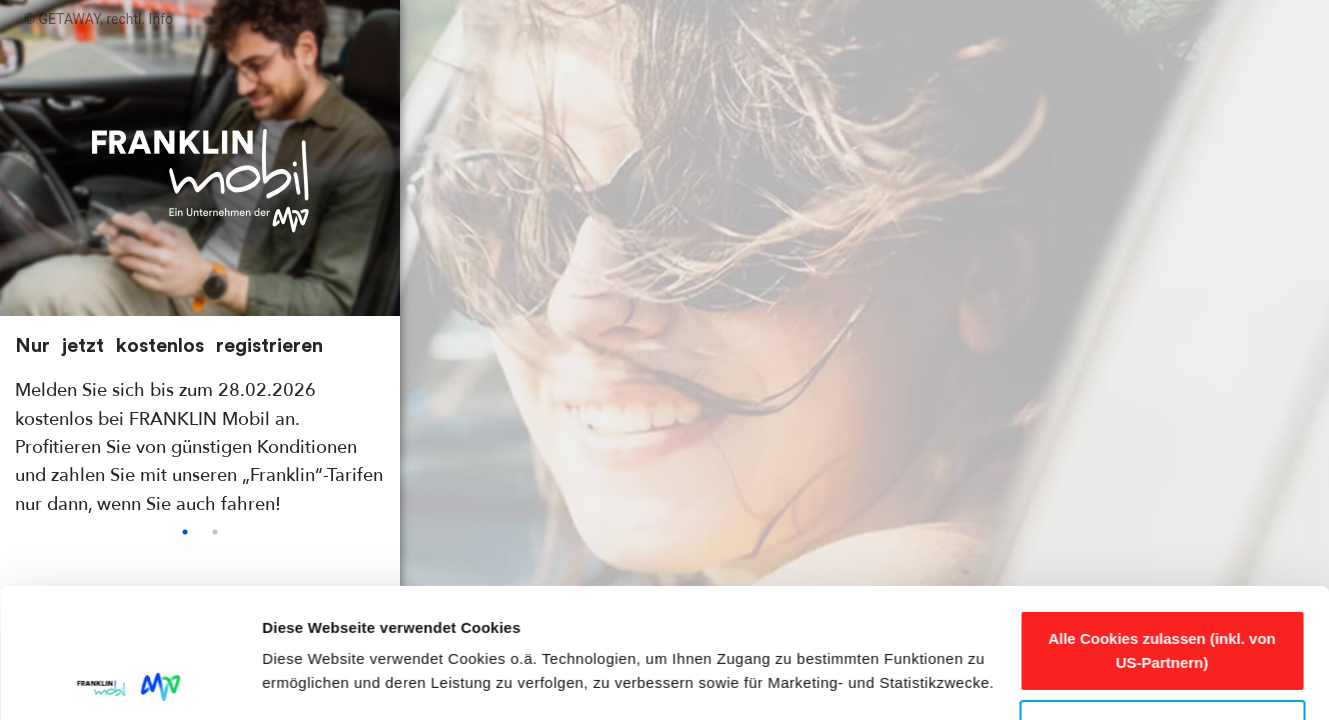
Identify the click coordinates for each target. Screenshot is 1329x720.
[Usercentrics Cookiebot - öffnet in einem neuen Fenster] (129, 681)
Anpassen (1163, 598)
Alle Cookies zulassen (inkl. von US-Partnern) (1162, 521)
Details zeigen (312, 680)
